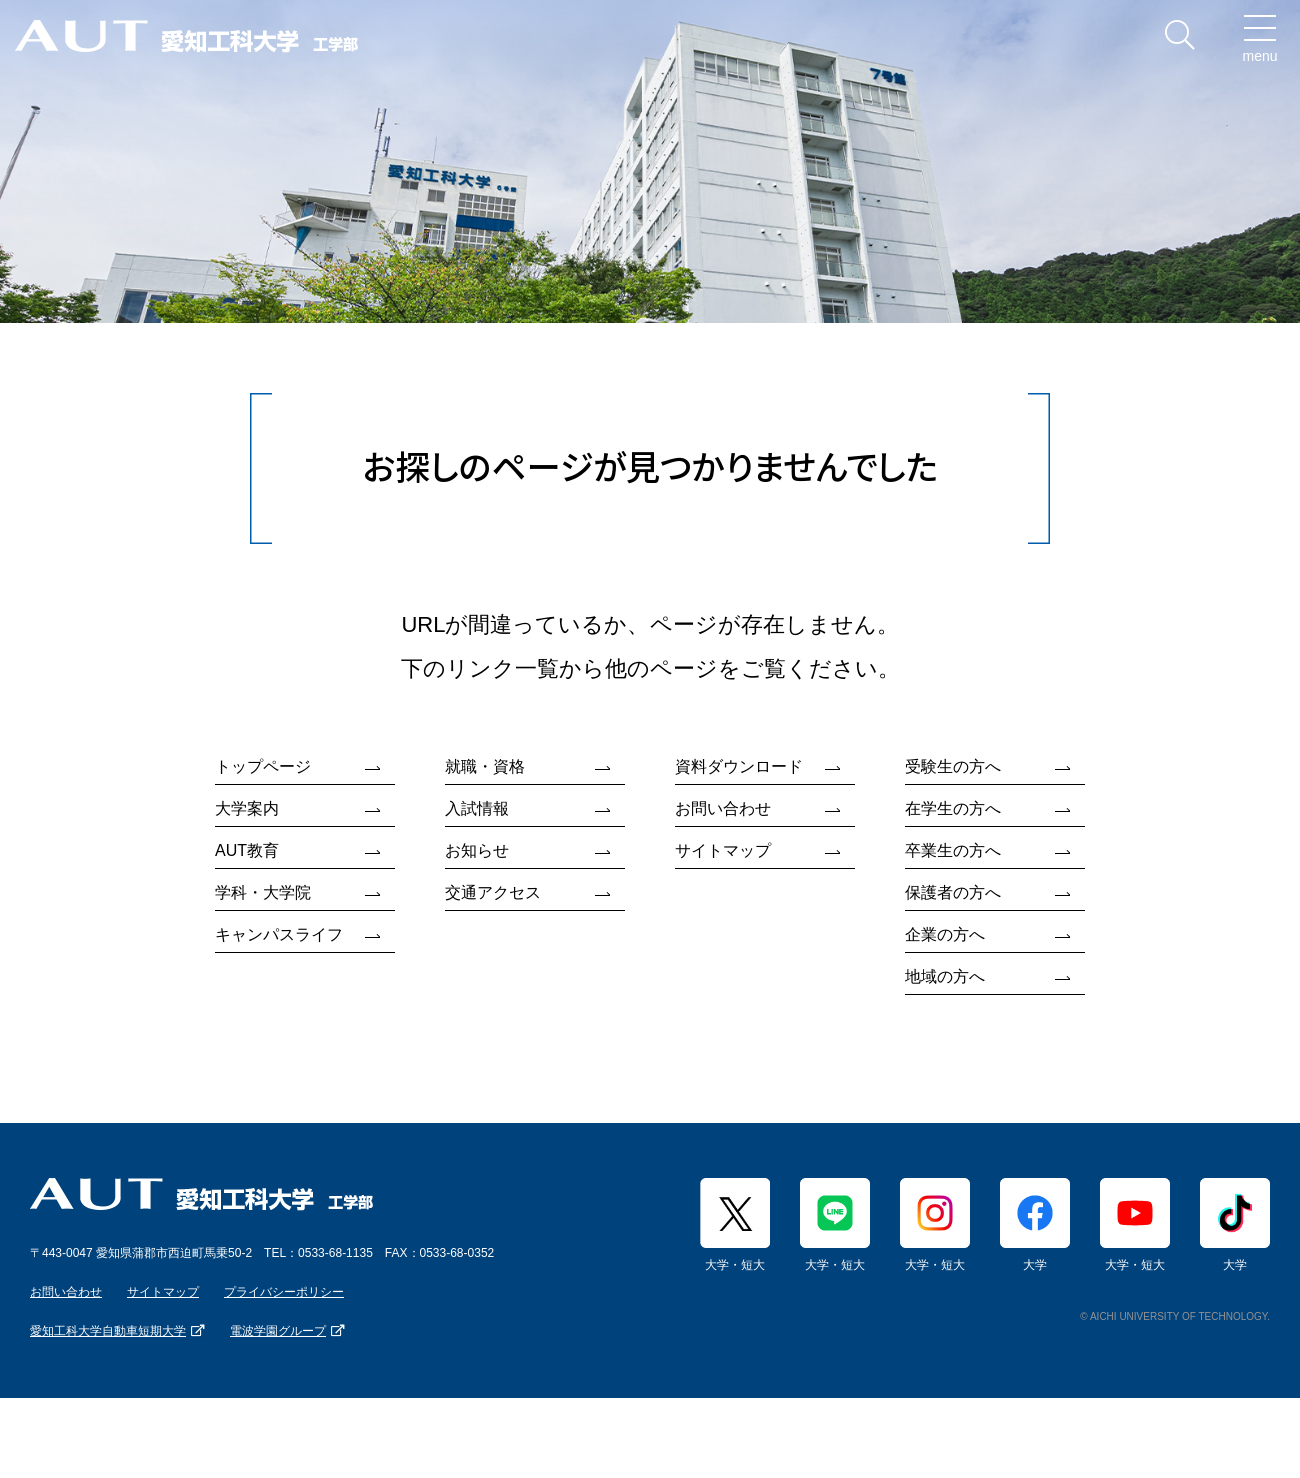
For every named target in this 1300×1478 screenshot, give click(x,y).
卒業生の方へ (953, 850)
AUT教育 (247, 850)
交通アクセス (493, 892)
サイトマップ (723, 850)
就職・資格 (485, 766)
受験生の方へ (953, 766)
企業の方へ (945, 934)
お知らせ (477, 850)
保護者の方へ (953, 892)
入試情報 (477, 808)
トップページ (263, 766)
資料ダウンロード (739, 766)
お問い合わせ (723, 808)
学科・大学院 (263, 892)
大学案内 (247, 808)
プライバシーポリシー (284, 1292)
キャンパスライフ (279, 934)
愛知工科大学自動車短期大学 (108, 1331)
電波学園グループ (278, 1331)
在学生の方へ (953, 808)
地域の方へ (945, 976)
